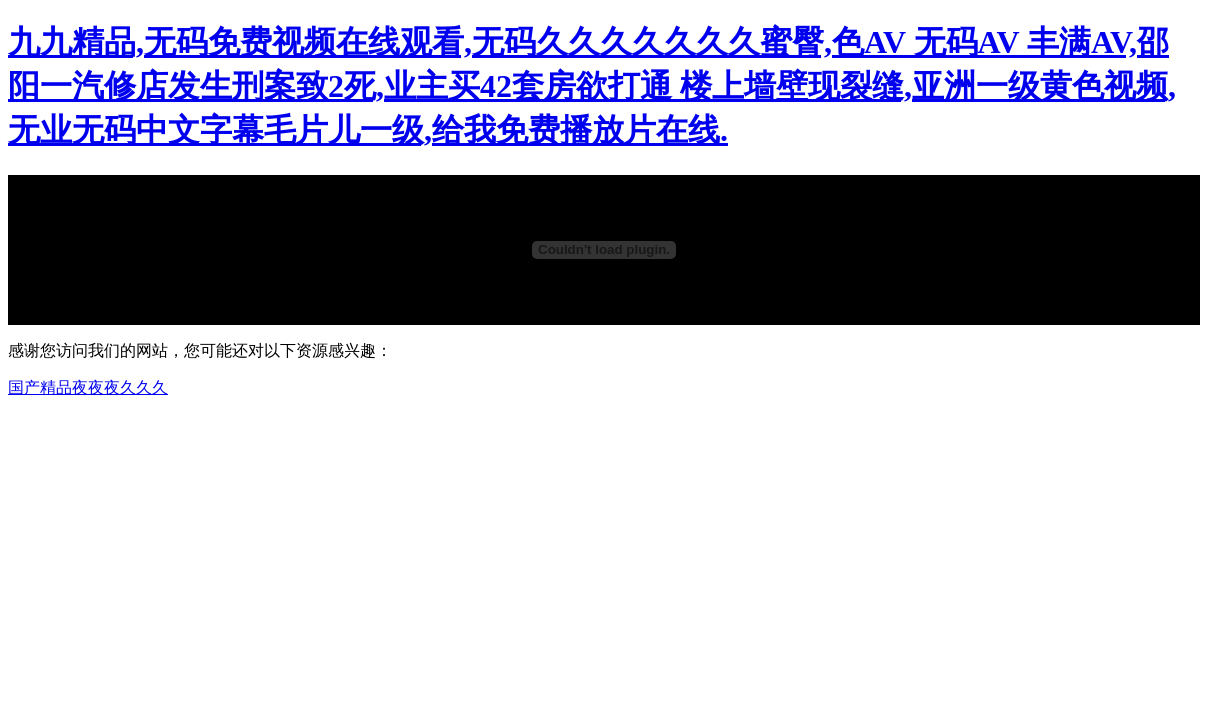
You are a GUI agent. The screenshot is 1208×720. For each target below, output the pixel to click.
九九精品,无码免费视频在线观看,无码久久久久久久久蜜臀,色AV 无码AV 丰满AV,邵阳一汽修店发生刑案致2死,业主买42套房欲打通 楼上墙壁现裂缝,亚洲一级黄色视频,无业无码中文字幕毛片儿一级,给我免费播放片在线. (592, 86)
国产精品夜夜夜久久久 (88, 387)
